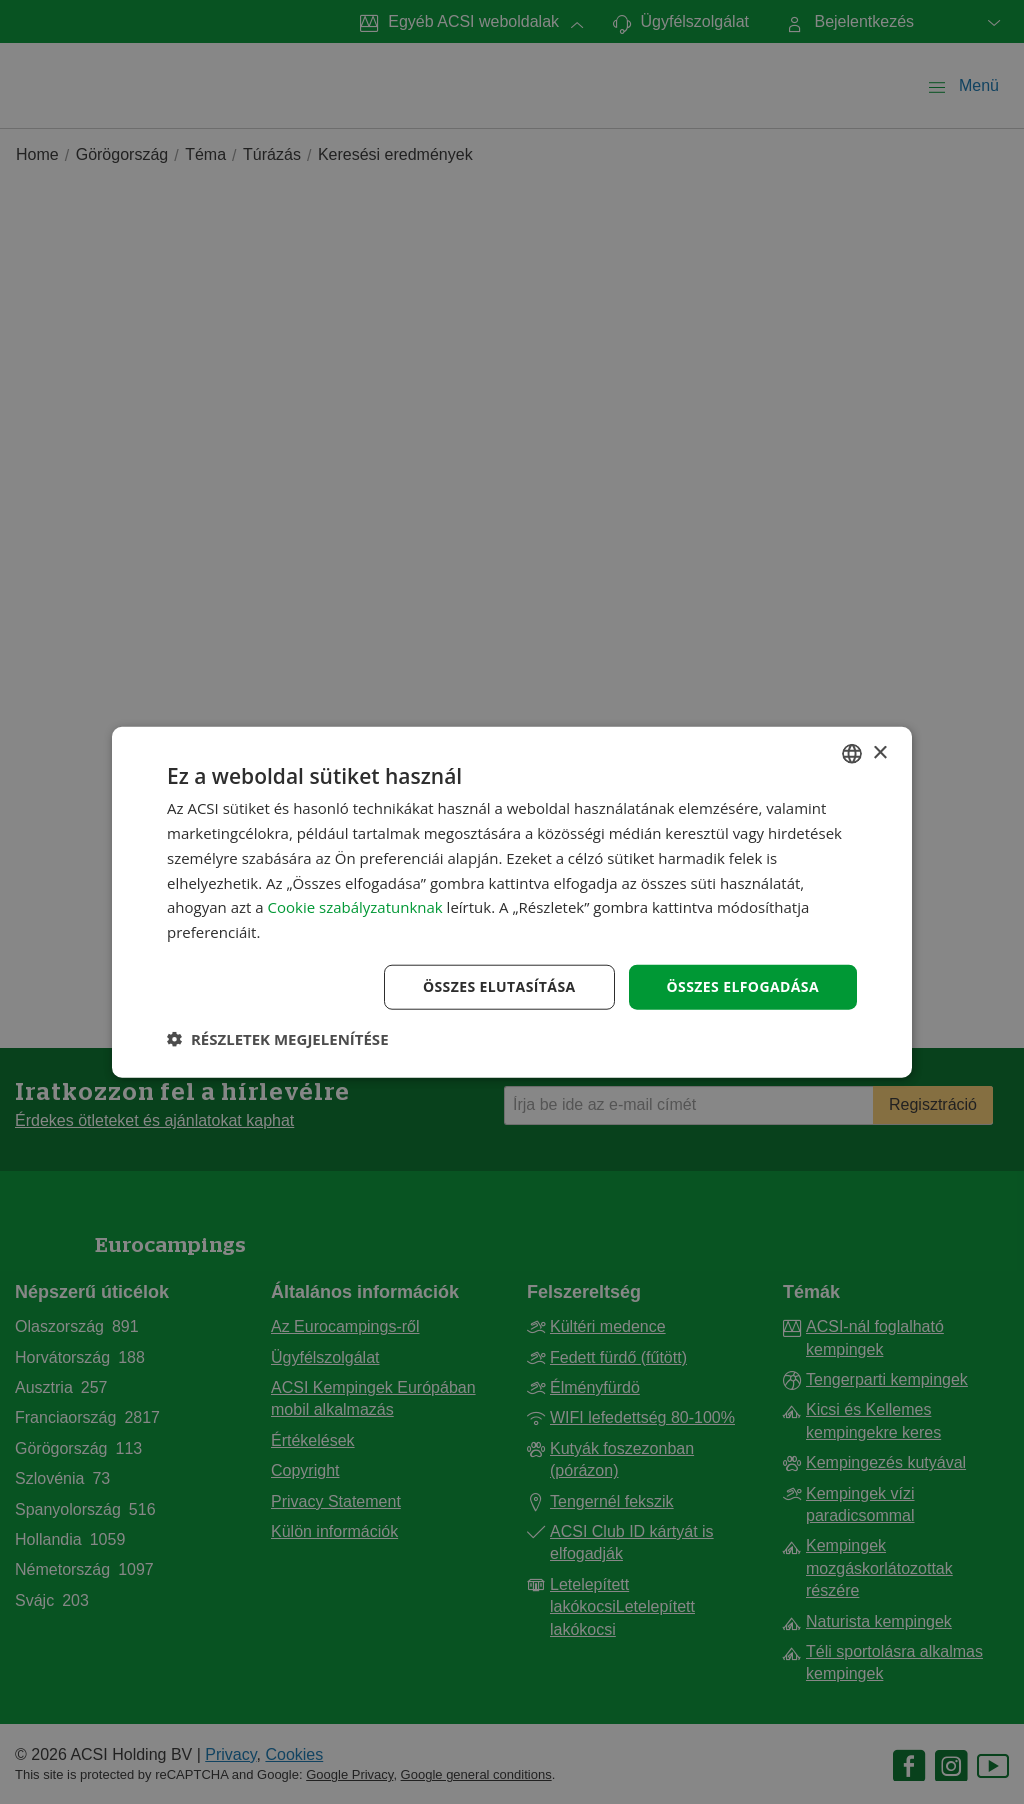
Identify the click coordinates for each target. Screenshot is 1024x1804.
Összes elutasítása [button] (499, 986)
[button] (278, 1038)
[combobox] (852, 754)
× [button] (879, 752)
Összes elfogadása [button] (743, 986)
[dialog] (512, 902)
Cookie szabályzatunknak (355, 907)
